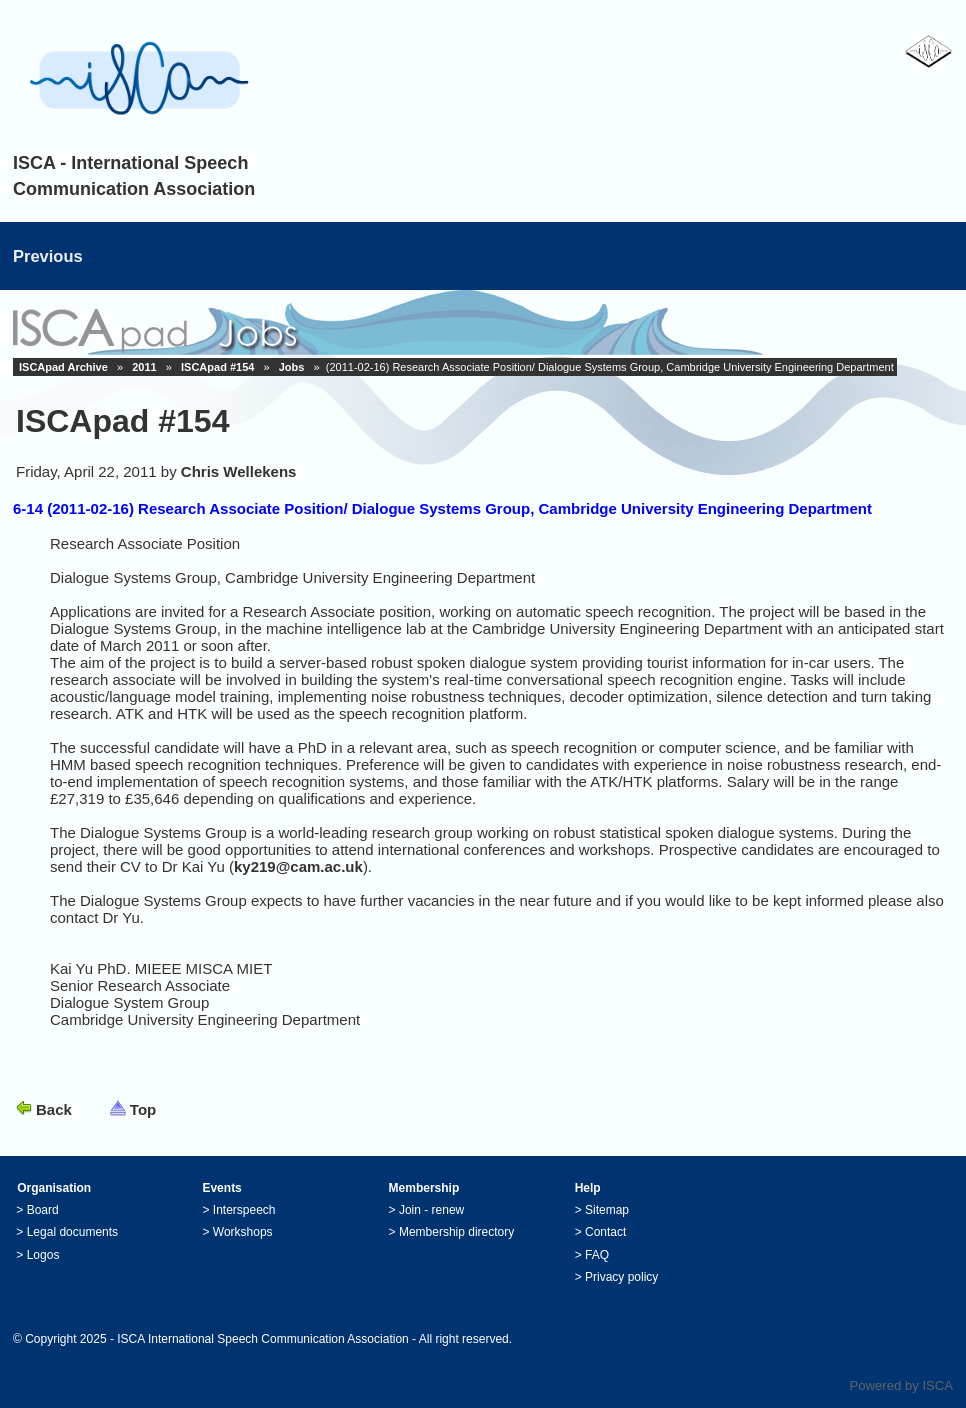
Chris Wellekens (239, 471)
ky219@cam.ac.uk (298, 866)
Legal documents (72, 1232)
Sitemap (607, 1210)
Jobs (292, 367)
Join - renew (431, 1210)
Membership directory (456, 1232)
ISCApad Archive (63, 367)
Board (43, 1210)
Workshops (243, 1232)
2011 (144, 367)
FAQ (597, 1255)
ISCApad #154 (217, 367)
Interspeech (244, 1210)
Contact (605, 1232)
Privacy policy (621, 1277)
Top (143, 1109)
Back (54, 1109)
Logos (43, 1255)
